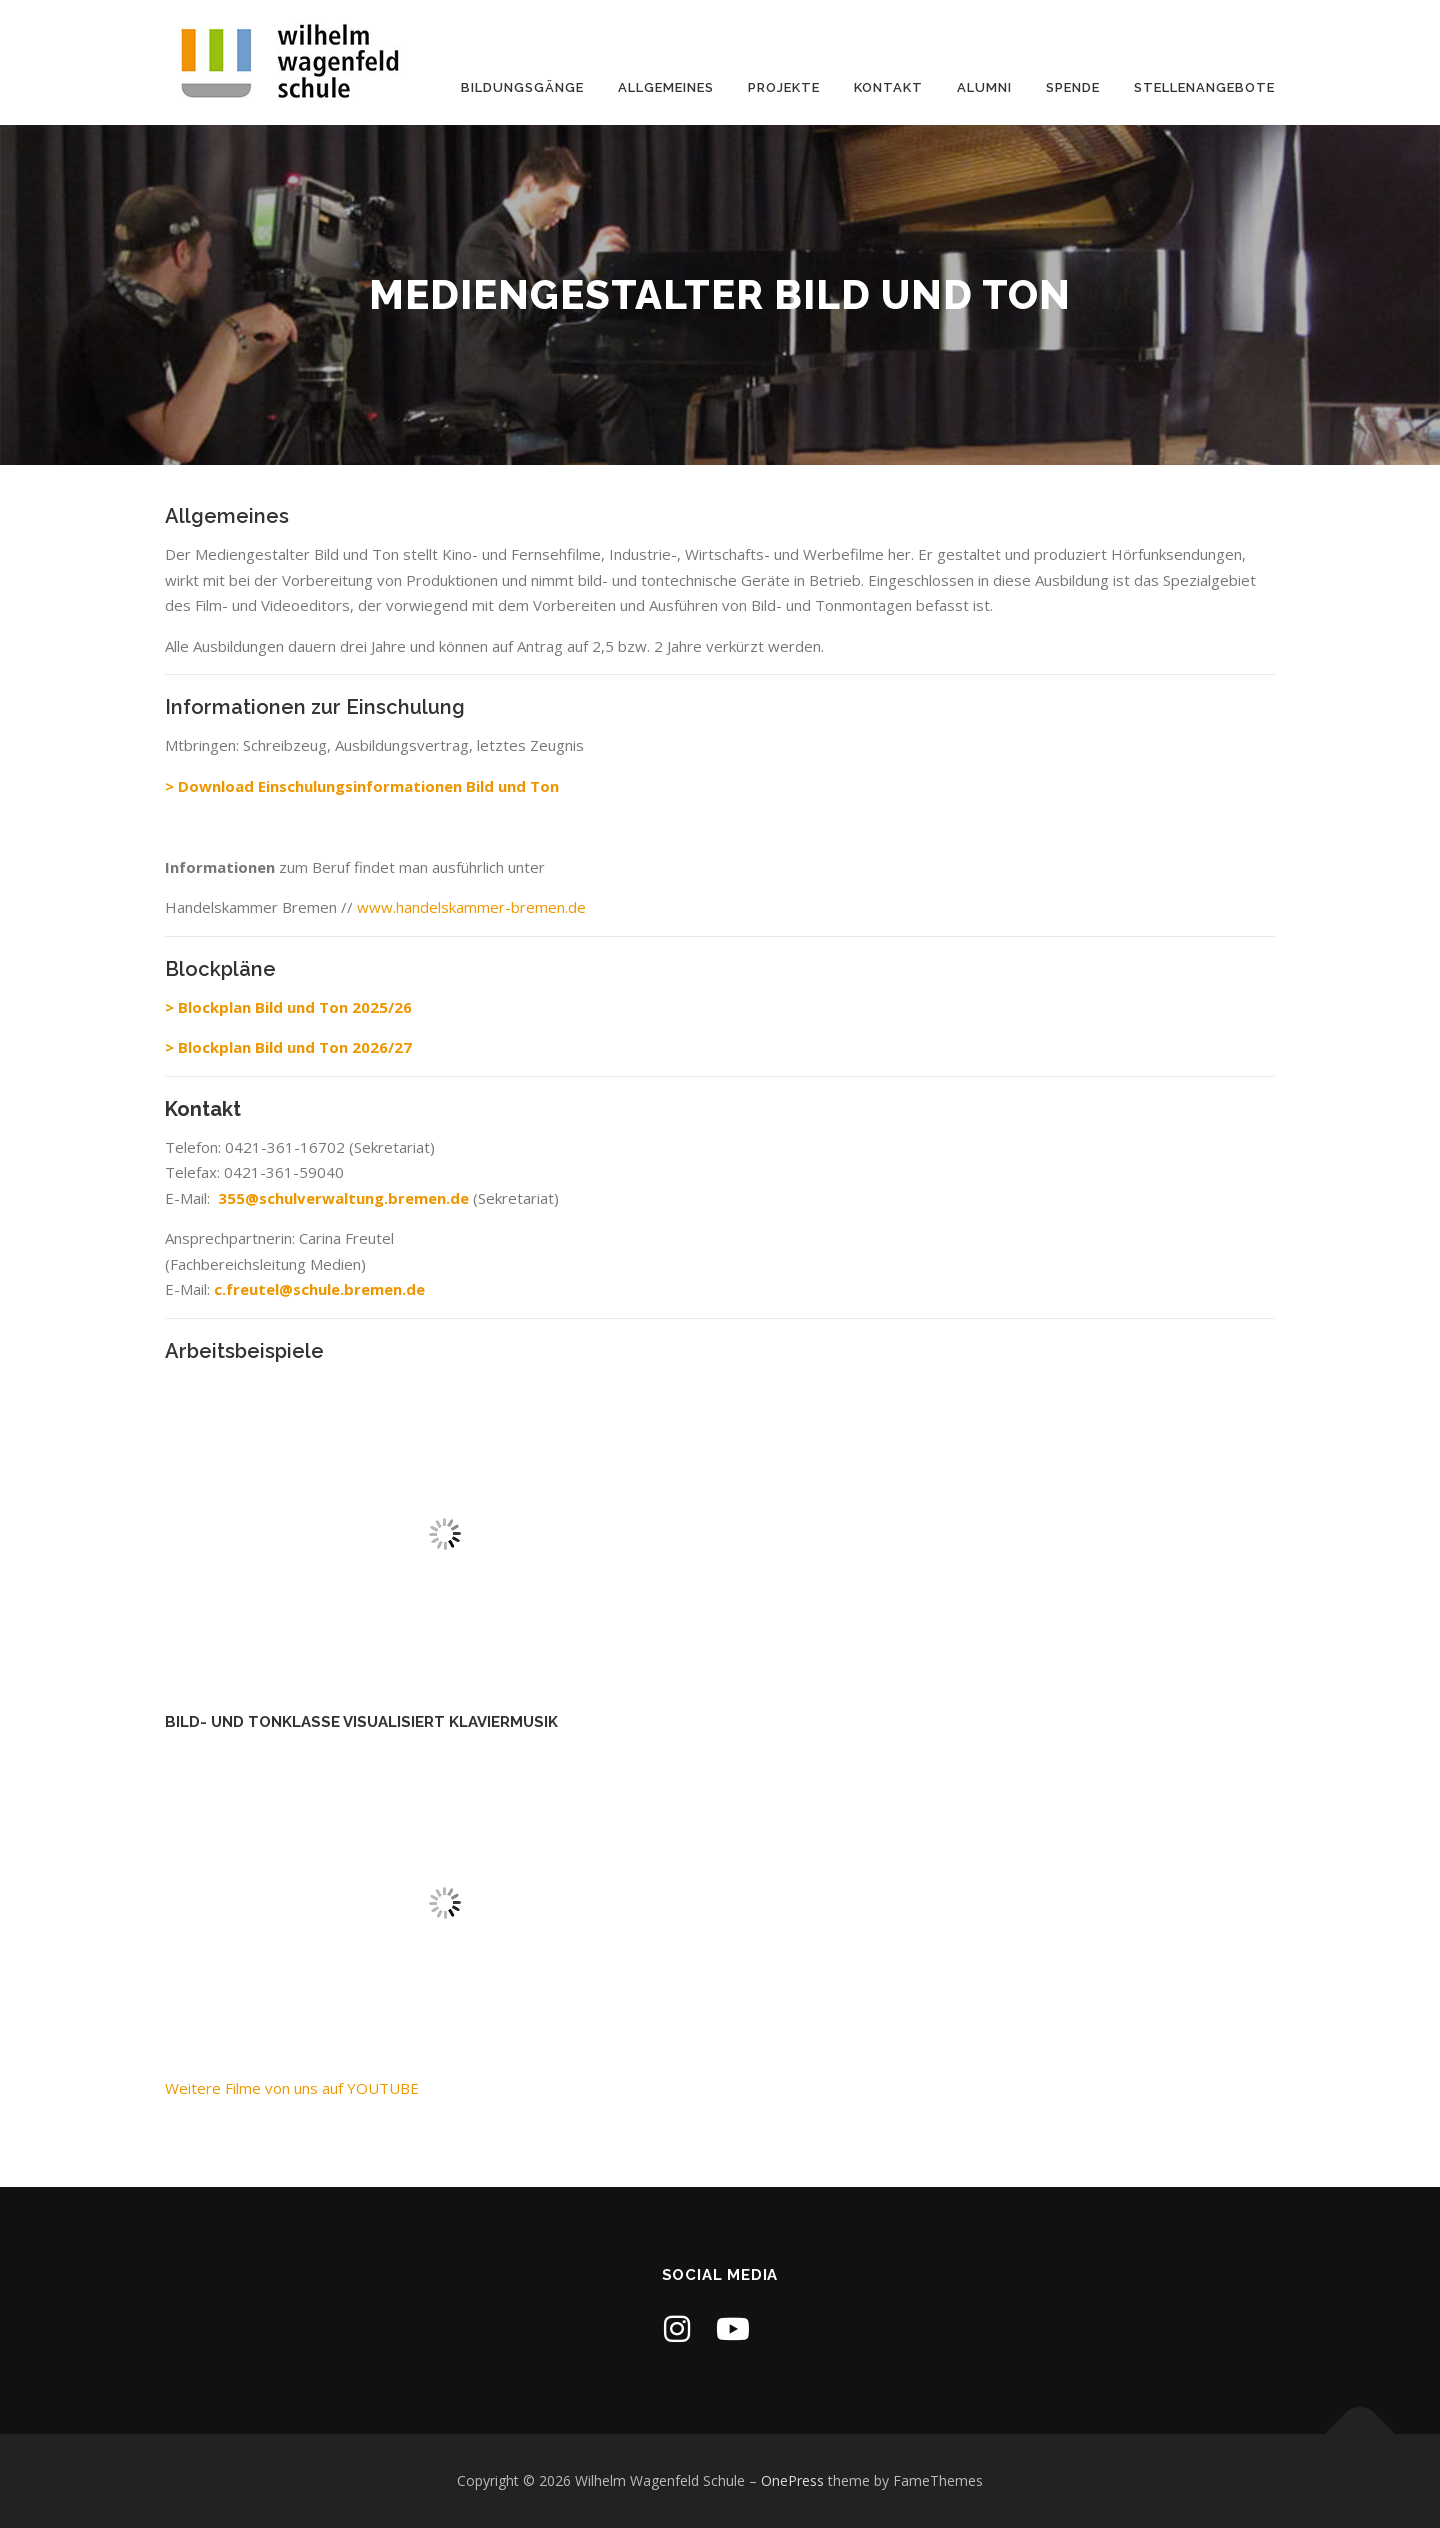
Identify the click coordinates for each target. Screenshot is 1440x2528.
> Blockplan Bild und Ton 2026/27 (288, 1047)
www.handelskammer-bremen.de (471, 907)
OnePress (792, 2480)
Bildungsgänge (522, 87)
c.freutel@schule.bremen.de (319, 1289)
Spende (1073, 87)
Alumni (984, 87)
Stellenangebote (1204, 87)
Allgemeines (666, 87)
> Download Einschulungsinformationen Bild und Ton (362, 786)
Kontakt (888, 87)
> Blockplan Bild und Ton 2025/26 (288, 1007)
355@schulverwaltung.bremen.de (345, 1198)
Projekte (784, 87)
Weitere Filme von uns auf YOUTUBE (292, 2088)
